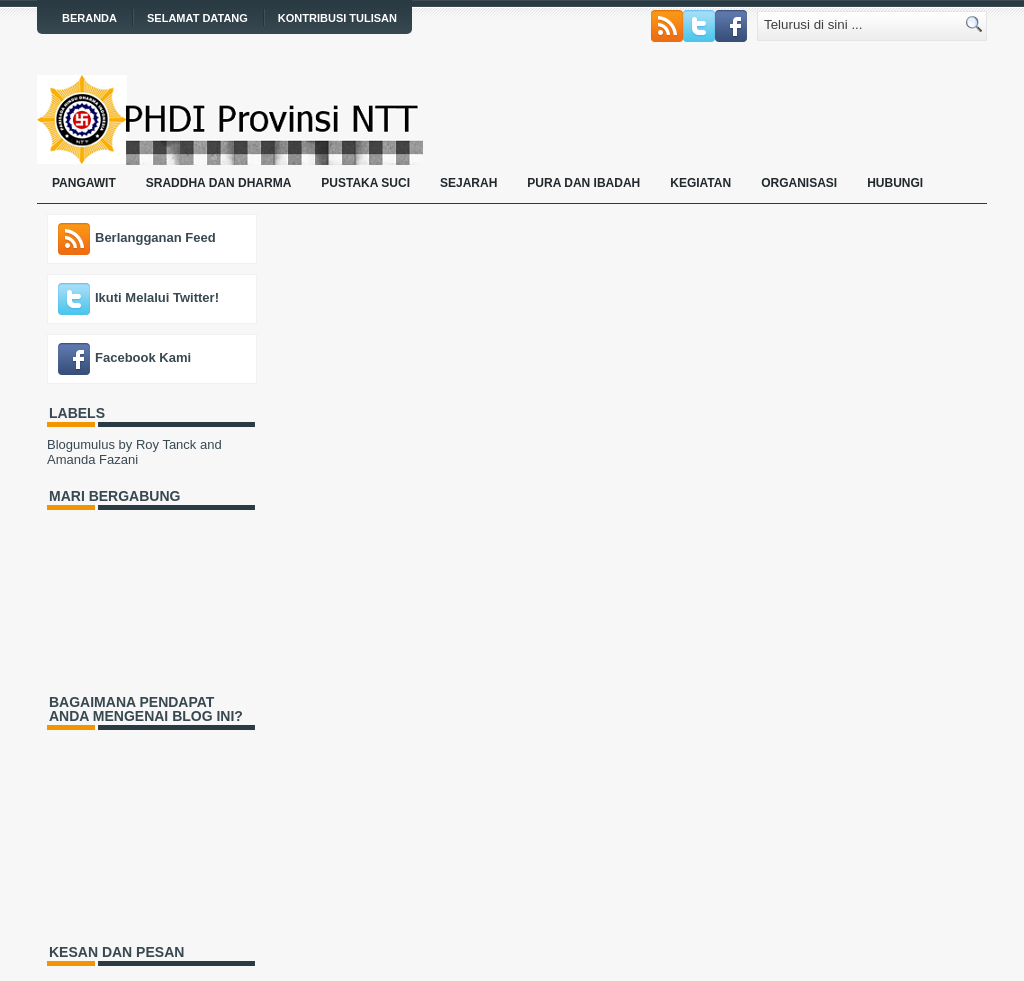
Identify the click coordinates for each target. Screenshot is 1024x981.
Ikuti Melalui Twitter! (157, 297)
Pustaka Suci (365, 183)
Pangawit (84, 183)
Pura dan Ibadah (583, 183)
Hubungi (895, 183)
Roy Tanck (166, 444)
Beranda (89, 18)
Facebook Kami (143, 357)
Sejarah (468, 183)
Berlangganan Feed (155, 237)
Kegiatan (700, 183)
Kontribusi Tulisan (337, 18)
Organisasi (799, 183)
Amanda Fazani (92, 459)
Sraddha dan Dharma (219, 183)
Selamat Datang (197, 18)
